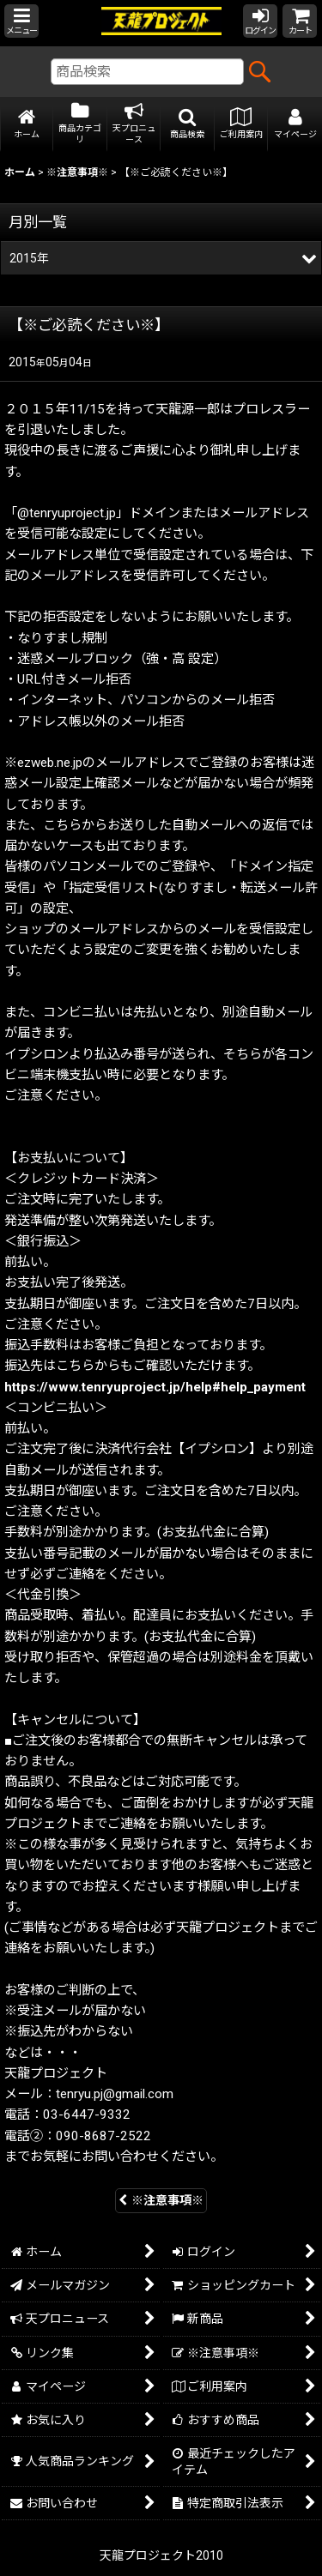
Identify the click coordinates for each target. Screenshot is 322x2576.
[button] (21, 21)
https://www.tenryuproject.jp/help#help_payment (155, 1387)
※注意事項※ (161, 2200)
